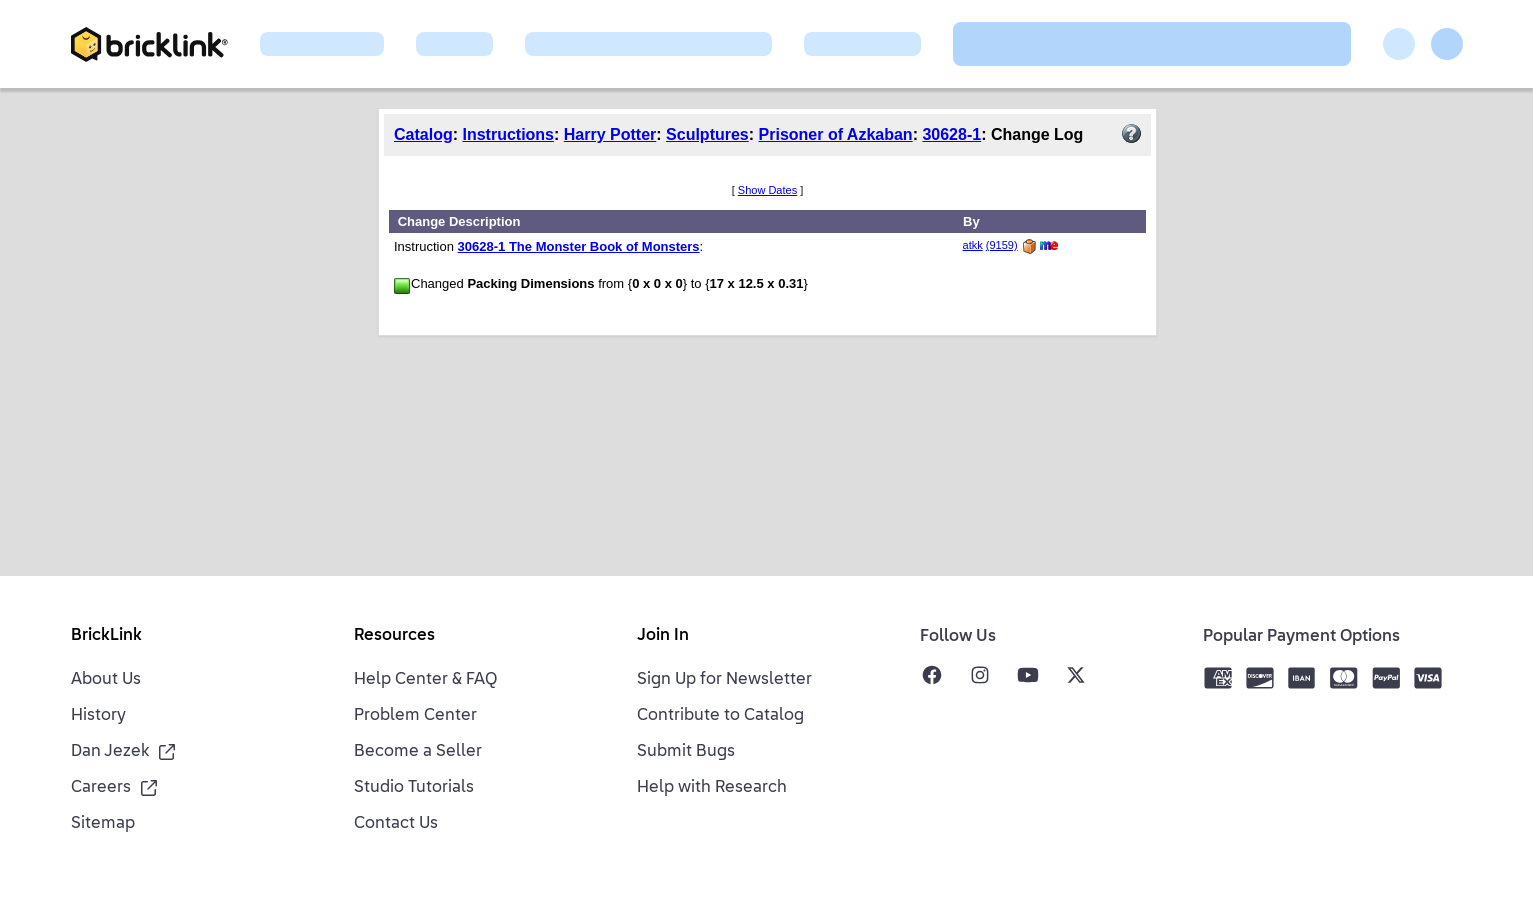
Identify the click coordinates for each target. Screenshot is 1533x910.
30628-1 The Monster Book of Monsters (579, 246)
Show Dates (767, 190)
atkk (973, 245)
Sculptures (707, 134)
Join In (663, 636)
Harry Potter (610, 134)
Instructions (508, 134)
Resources (394, 636)
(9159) (1002, 245)
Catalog (423, 134)
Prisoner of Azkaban (836, 134)
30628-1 (951, 134)
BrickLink (106, 636)
